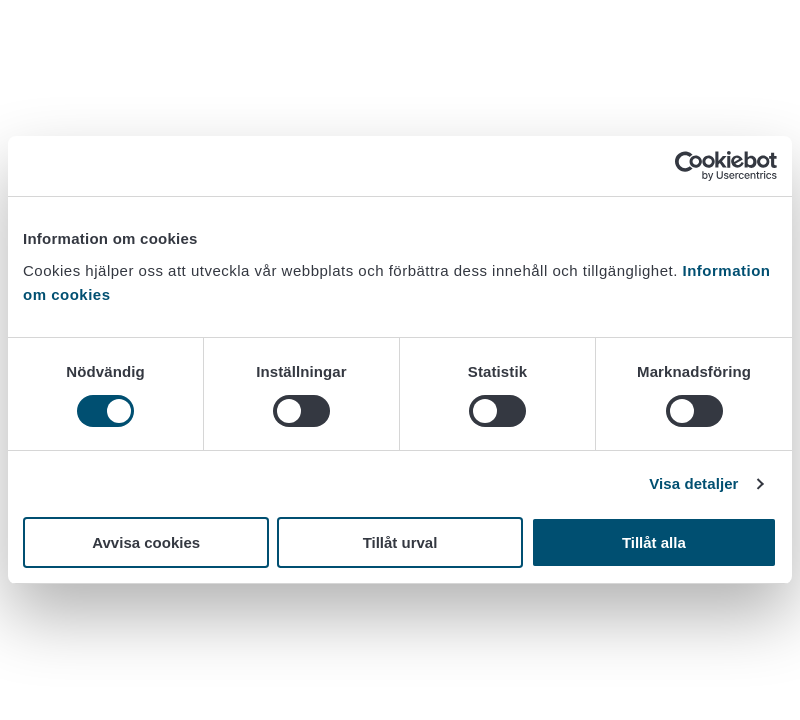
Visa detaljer (693, 483)
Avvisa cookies (146, 542)
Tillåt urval (400, 542)
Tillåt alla (654, 542)
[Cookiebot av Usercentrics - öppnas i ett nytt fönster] (689, 166)
